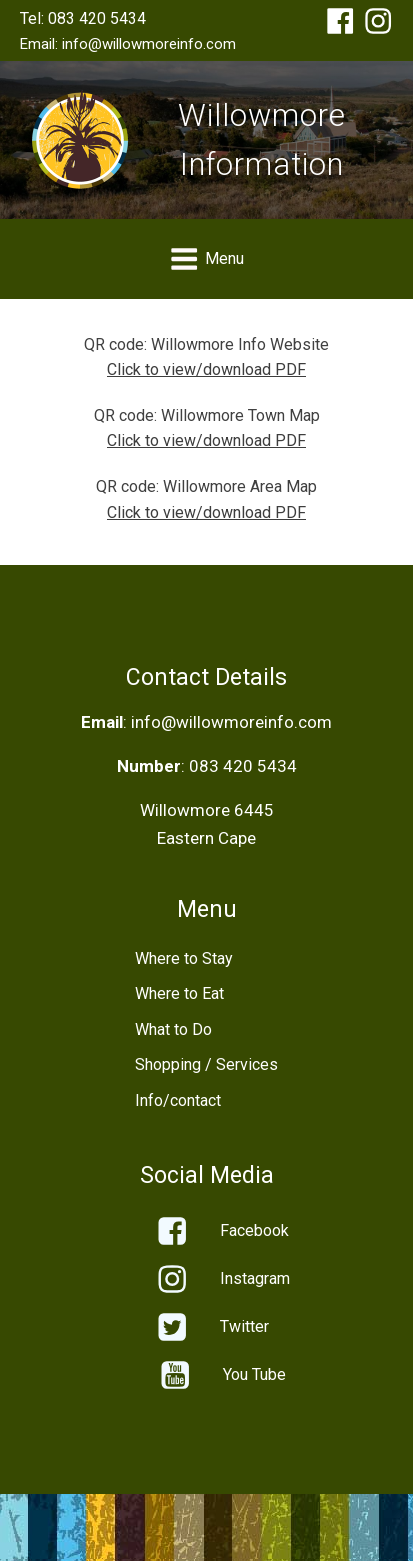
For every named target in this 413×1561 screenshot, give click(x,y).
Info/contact (178, 1100)
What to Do (173, 1029)
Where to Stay (184, 958)
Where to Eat (179, 993)
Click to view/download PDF (206, 369)
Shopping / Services (206, 1064)
